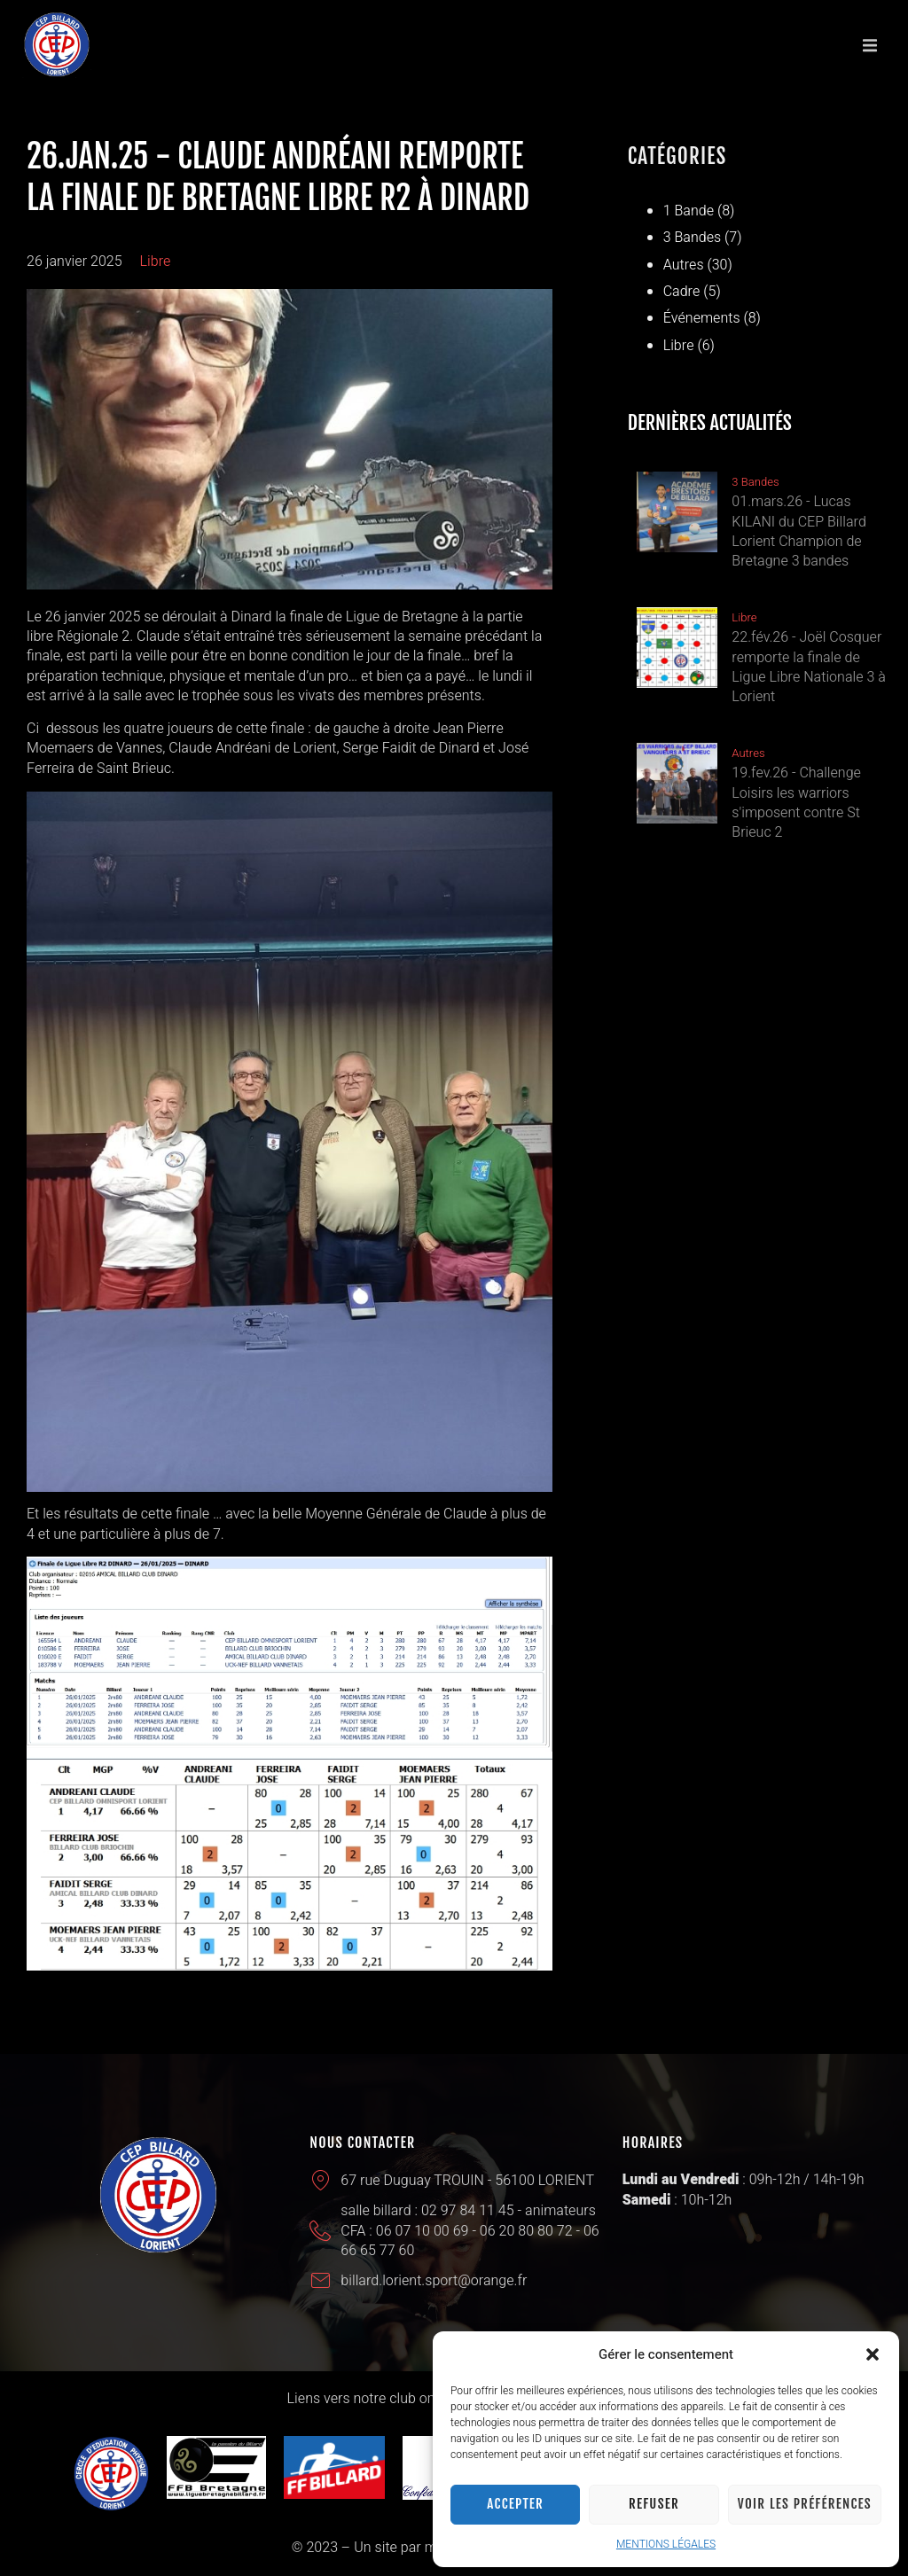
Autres (683, 265)
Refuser (654, 2503)
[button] (872, 2354)
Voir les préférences (805, 2503)
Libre (155, 261)
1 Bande (688, 211)
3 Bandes (692, 237)
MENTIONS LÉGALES (666, 2544)
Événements (701, 318)
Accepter (515, 2503)
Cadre (682, 291)
